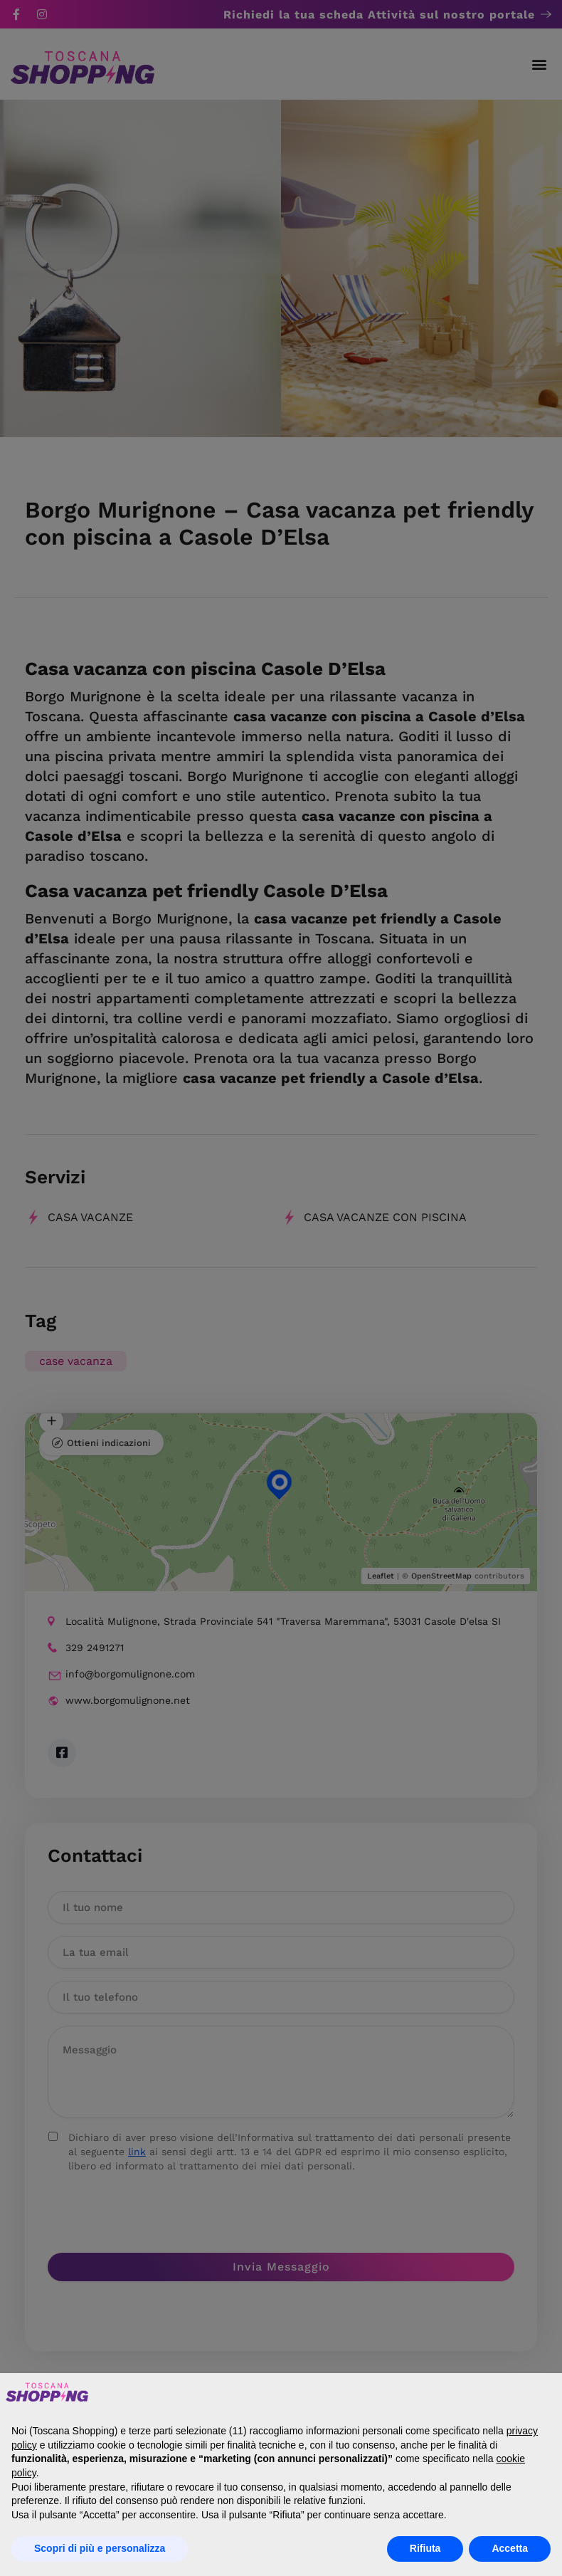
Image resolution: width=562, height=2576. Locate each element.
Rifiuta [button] (425, 2548)
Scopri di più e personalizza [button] (99, 2548)
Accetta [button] (510, 2548)
